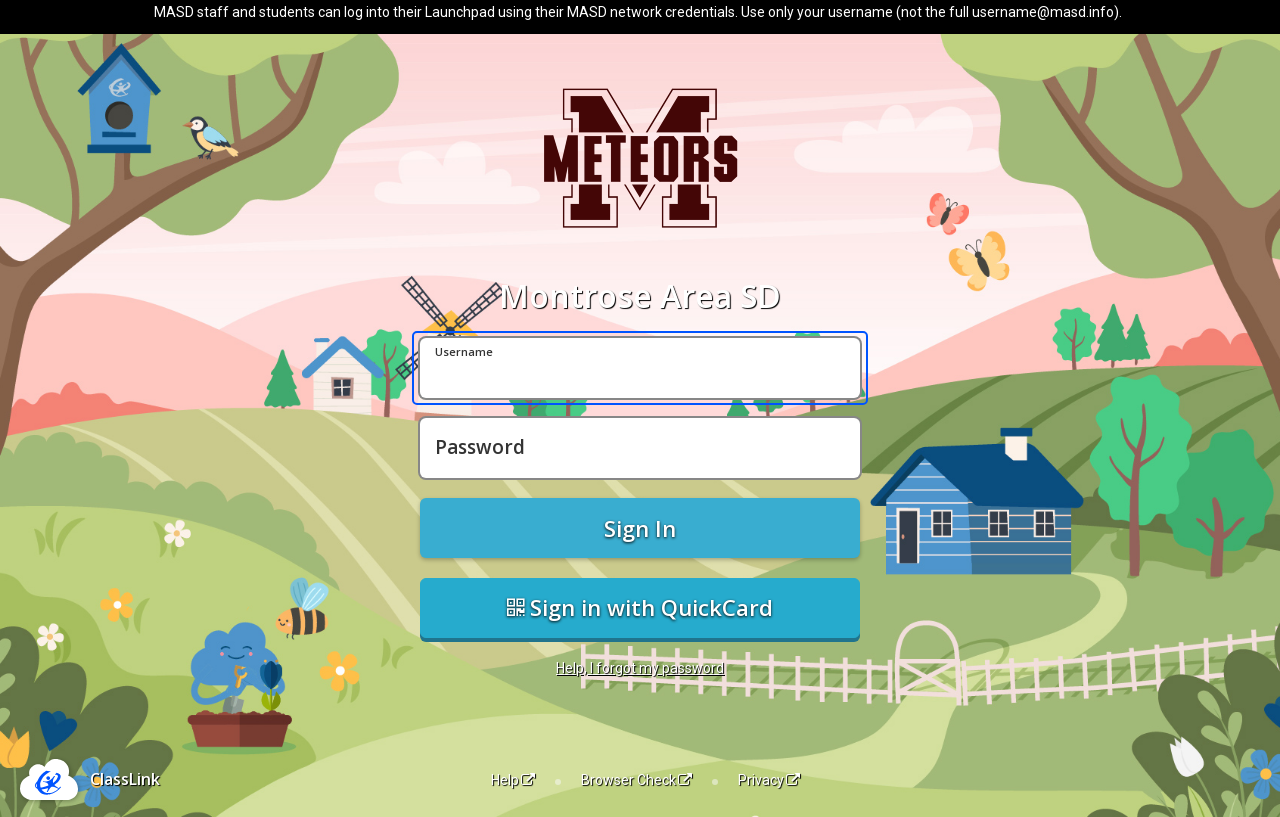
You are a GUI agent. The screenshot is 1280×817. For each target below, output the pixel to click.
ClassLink (125, 779)
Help (513, 780)
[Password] (640, 448)
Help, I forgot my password (640, 668)
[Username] (640, 368)
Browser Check (636, 780)
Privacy (769, 780)
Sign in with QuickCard (640, 607)
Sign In (640, 528)
